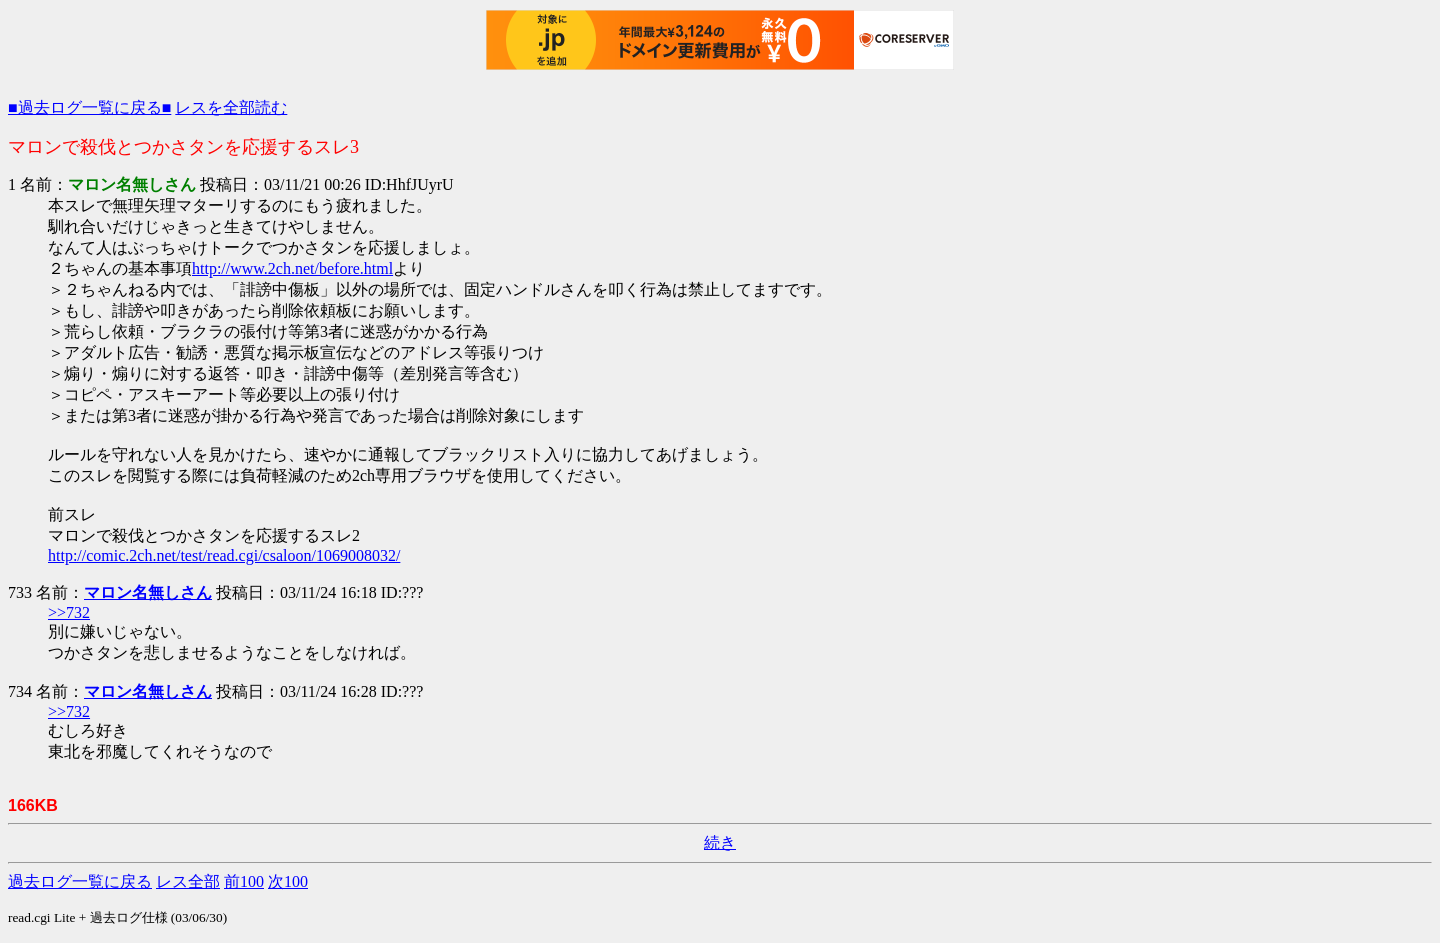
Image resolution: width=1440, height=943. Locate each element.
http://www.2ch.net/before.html (292, 268)
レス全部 (188, 881)
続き (720, 842)
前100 (244, 881)
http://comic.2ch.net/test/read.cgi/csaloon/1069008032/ (224, 555)
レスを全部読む (231, 107)
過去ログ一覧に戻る (80, 881)
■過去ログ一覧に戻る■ (89, 107)
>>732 (69, 612)
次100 (288, 881)
